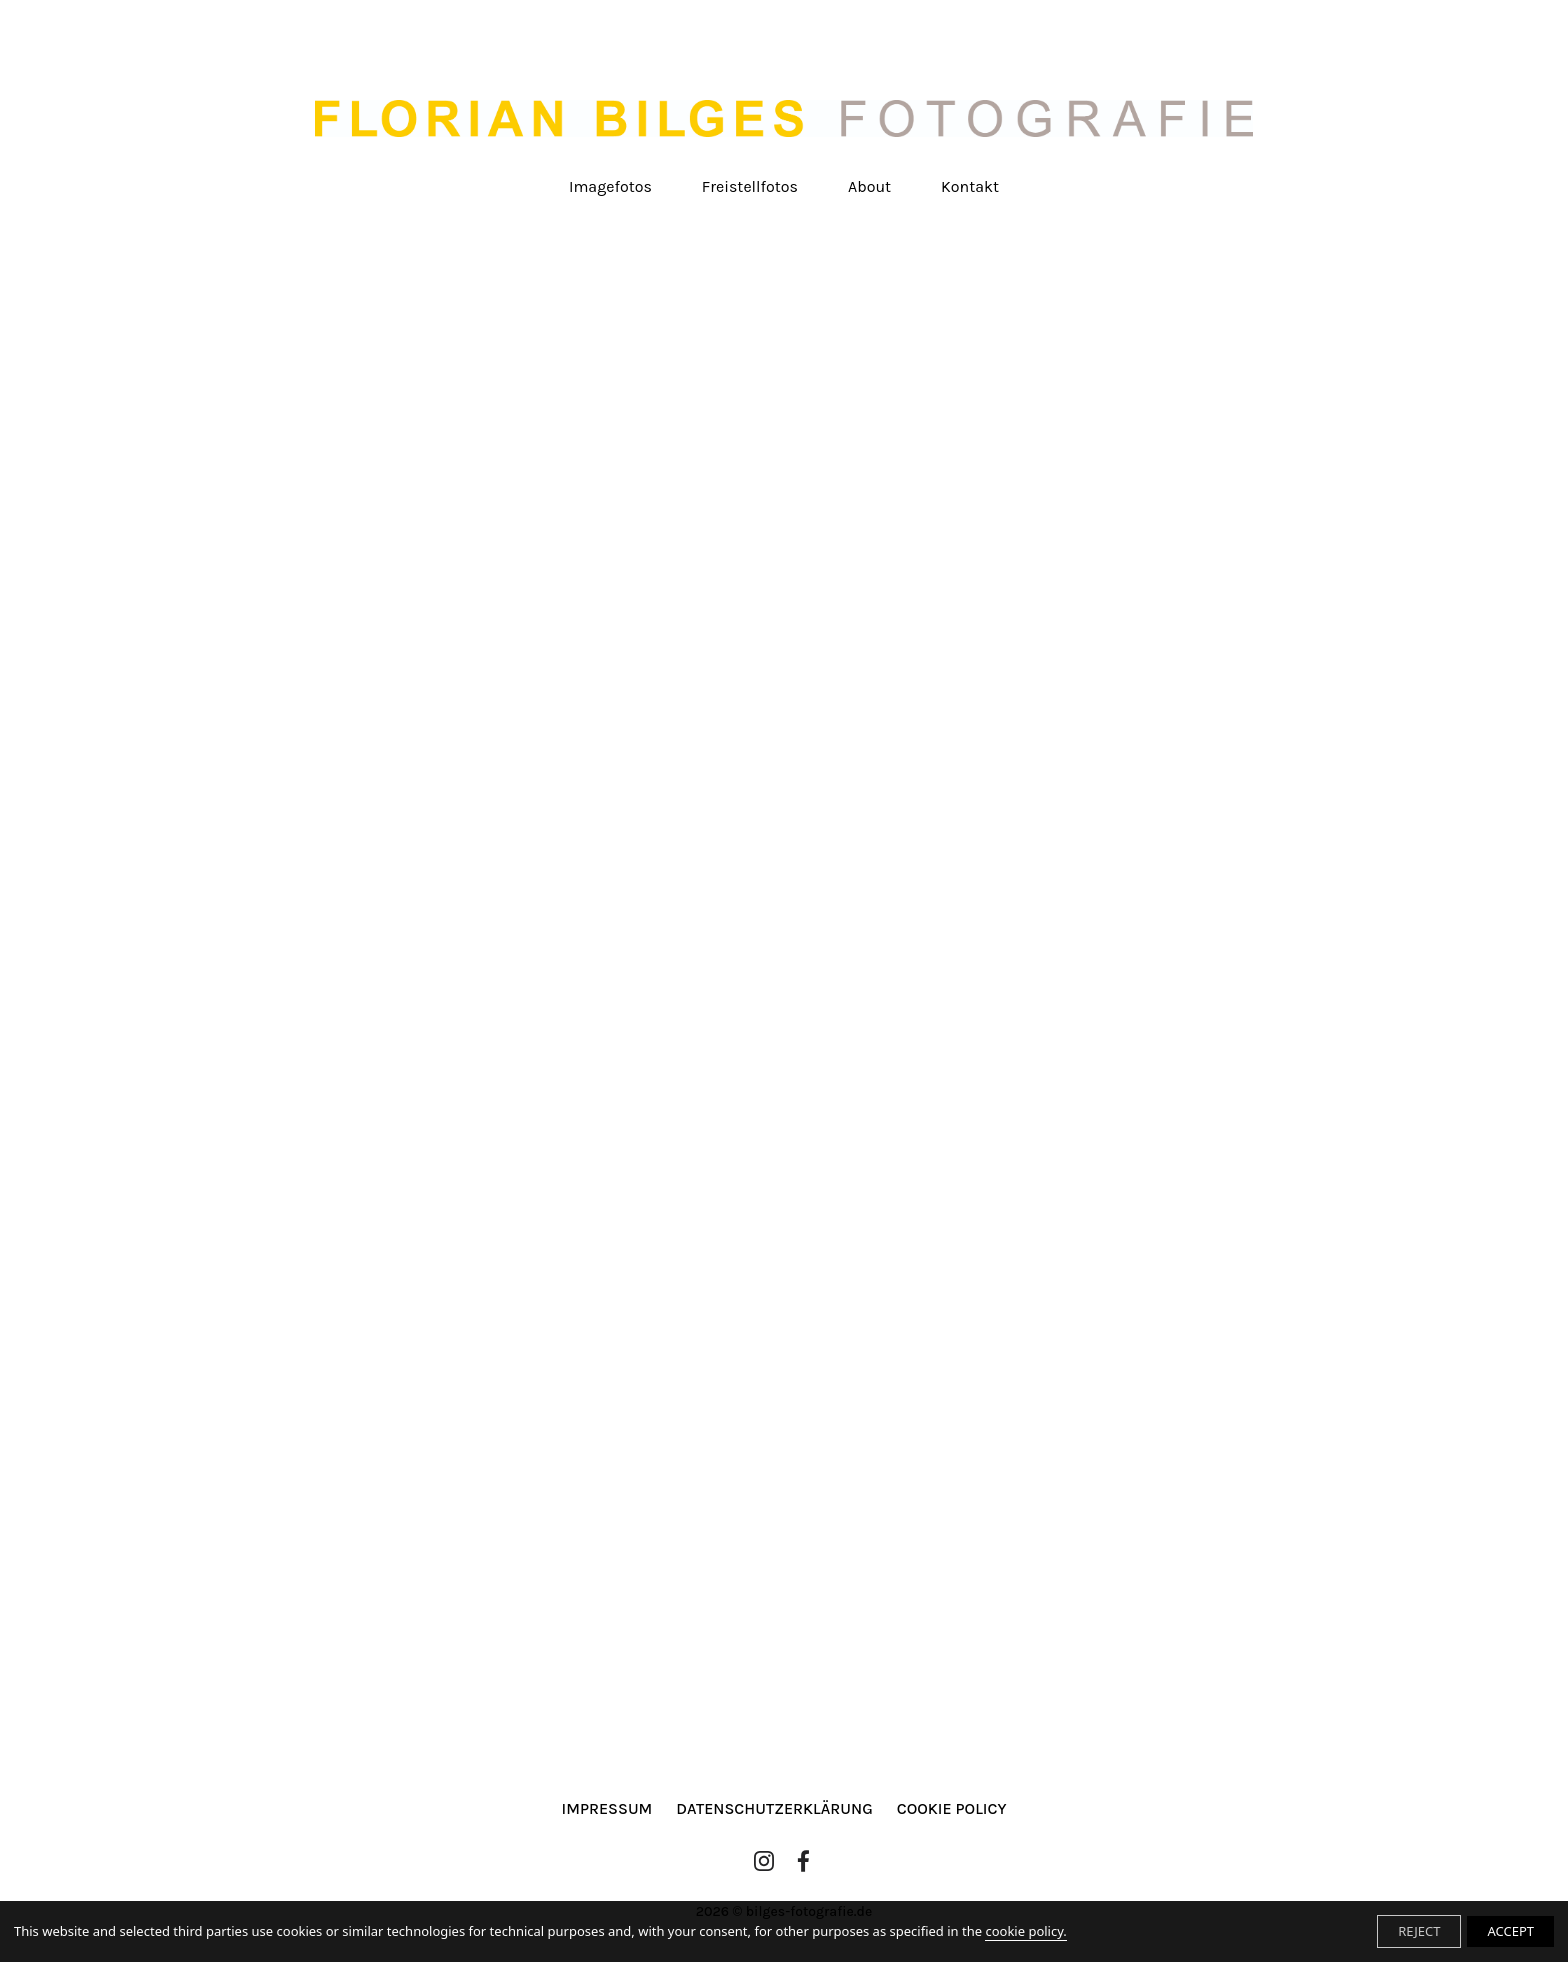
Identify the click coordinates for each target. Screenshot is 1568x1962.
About (869, 186)
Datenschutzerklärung (774, 1808)
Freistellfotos (750, 186)
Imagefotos (610, 186)
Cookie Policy (952, 1808)
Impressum (607, 1808)
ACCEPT (1510, 1931)
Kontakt (970, 186)
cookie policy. (1025, 1931)
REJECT (1419, 1931)
